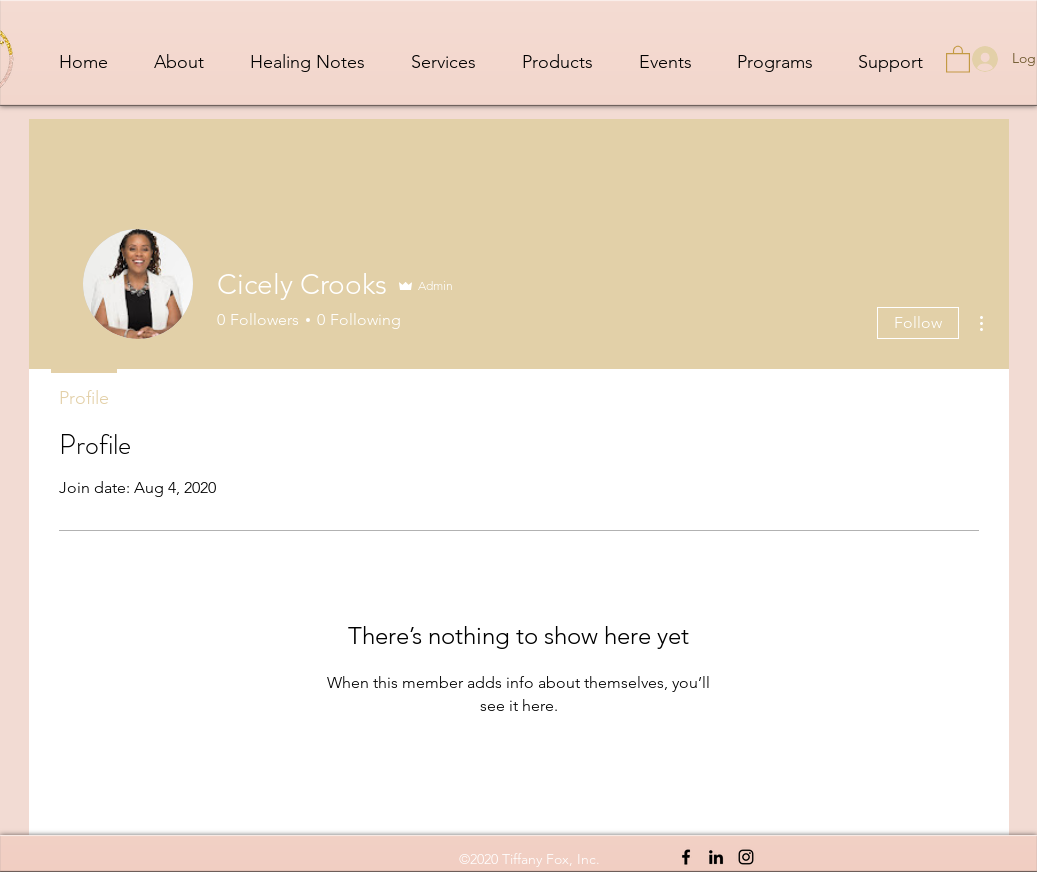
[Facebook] (686, 857)
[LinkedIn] (716, 857)
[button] (958, 58)
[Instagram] (746, 857)
